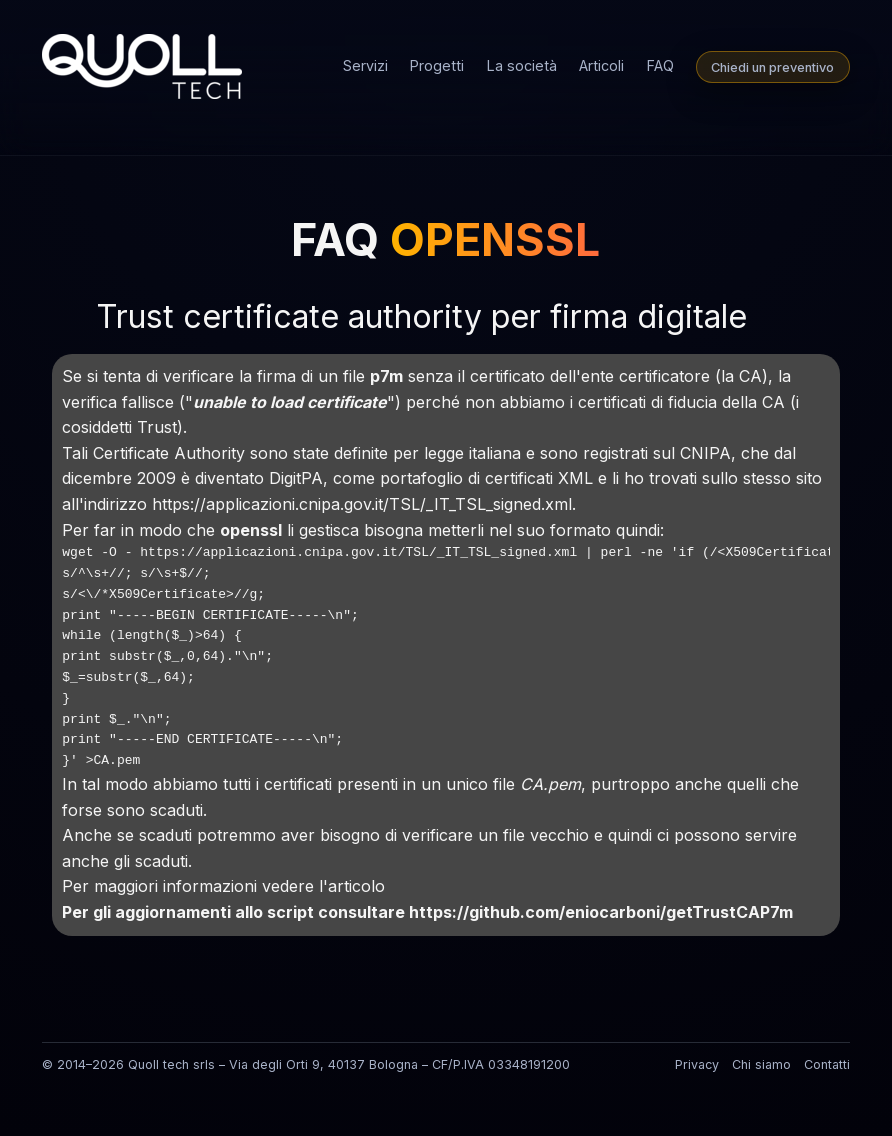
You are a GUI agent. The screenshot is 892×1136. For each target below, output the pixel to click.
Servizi (365, 65)
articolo (356, 886)
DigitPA (296, 478)
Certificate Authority (171, 453)
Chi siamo (761, 1064)
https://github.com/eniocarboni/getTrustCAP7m (601, 912)
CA (750, 376)
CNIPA (705, 453)
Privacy (697, 1064)
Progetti (437, 65)
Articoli (601, 65)
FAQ (660, 65)
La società (522, 65)
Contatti (827, 1064)
